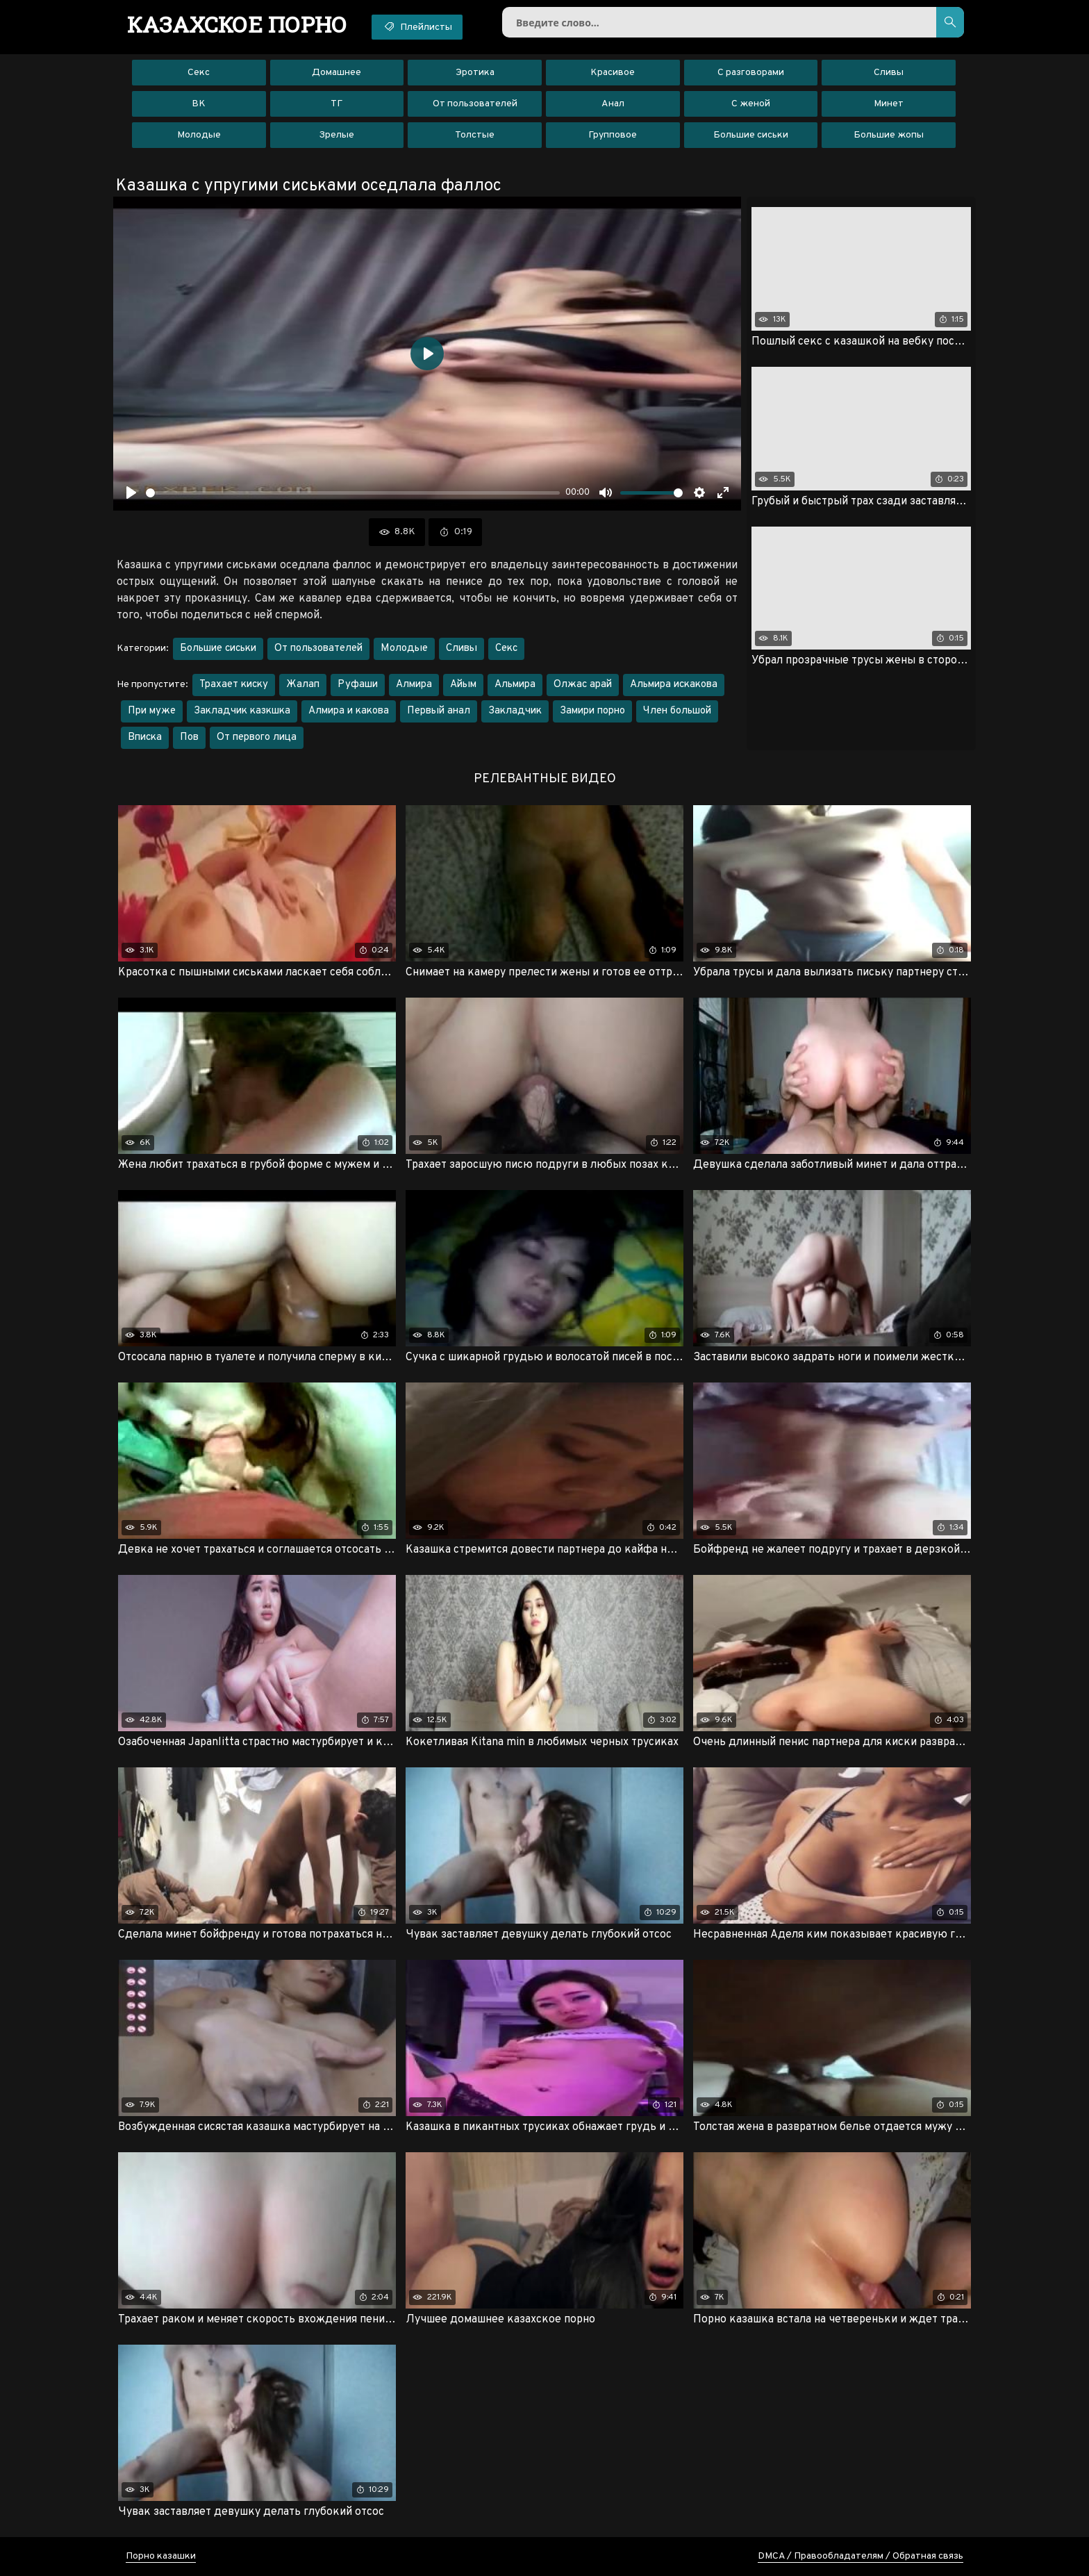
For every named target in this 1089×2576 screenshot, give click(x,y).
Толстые (474, 135)
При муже (152, 711)
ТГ (336, 104)
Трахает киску (233, 684)
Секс (199, 73)
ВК (199, 104)
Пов (189, 737)
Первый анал (438, 711)
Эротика (475, 73)
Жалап (302, 684)
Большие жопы (889, 135)
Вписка (145, 737)
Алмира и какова (348, 711)
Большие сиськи (750, 135)
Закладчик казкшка (242, 711)
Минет (889, 104)
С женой (750, 104)
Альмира (514, 684)
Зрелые (336, 135)
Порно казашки (161, 2556)
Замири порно (592, 711)
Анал (612, 104)
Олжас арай (583, 684)
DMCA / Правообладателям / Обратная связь (860, 2556)
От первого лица (257, 737)
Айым (463, 684)
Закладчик (515, 711)
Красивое (612, 73)
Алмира (414, 684)
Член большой (677, 711)
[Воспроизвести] (131, 492)
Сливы (889, 73)
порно (237, 24)
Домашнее (336, 73)
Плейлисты (417, 26)
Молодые (199, 135)
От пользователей (475, 104)
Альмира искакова (673, 684)
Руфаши (358, 684)
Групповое (612, 135)
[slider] (353, 492)
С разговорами (750, 73)
